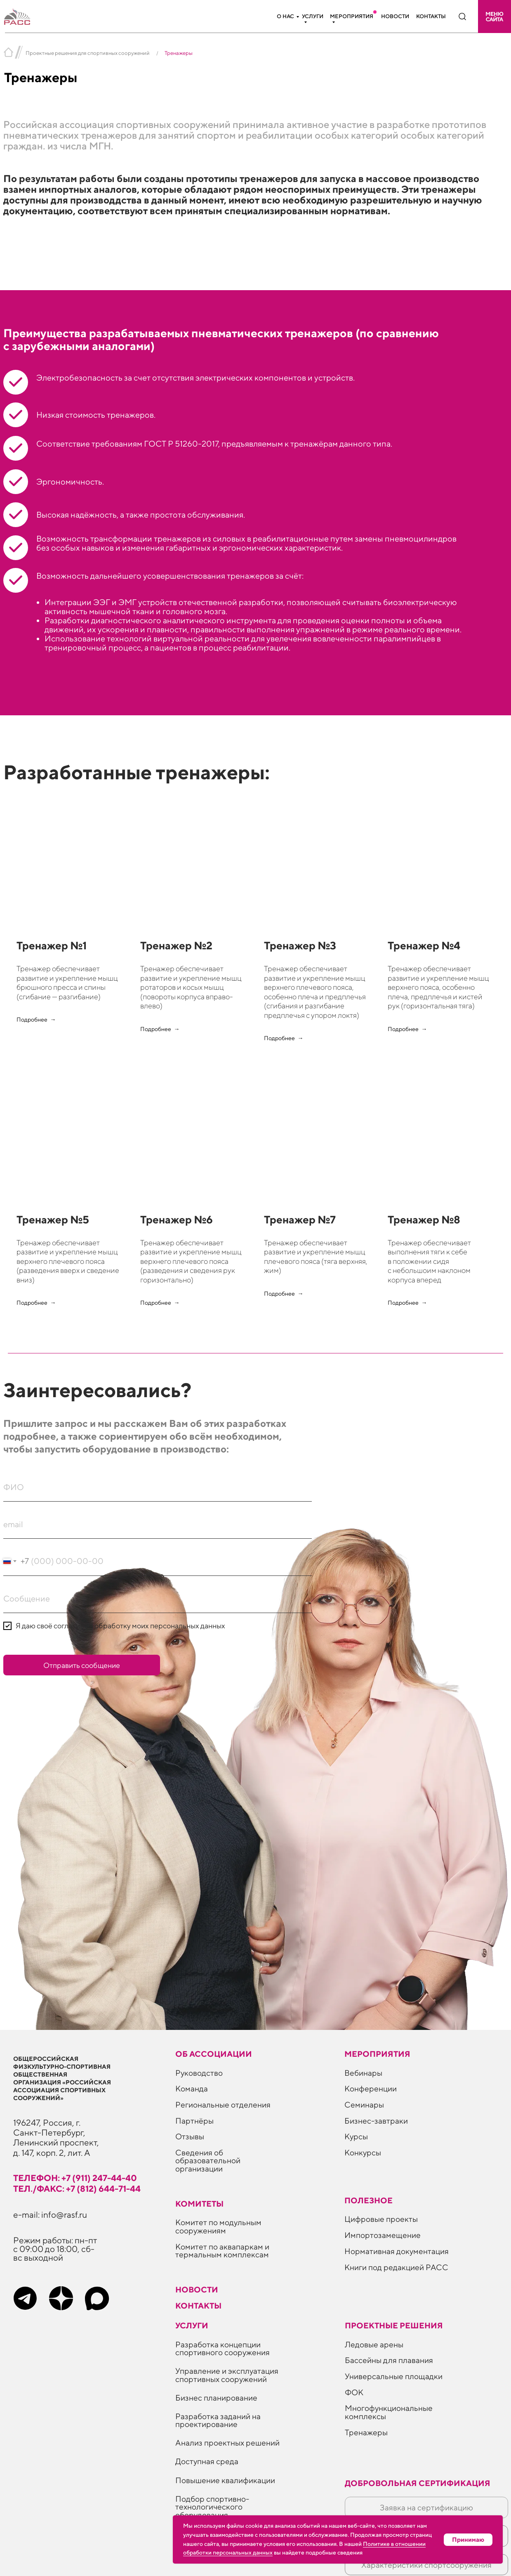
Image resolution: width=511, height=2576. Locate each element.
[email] (157, 1524)
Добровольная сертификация (417, 2483)
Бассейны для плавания (389, 2360)
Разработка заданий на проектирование (218, 2420)
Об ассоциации (213, 2053)
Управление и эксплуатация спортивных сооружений (226, 2374)
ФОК (354, 2392)
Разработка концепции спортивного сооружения (222, 2348)
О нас (285, 16)
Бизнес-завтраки (376, 2120)
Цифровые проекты (381, 2219)
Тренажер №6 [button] (176, 1219)
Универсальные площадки (394, 2376)
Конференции (370, 2088)
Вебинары (363, 2072)
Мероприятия (351, 16)
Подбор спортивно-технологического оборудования (212, 2506)
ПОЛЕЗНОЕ (368, 2200)
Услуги (312, 16)
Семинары (364, 2104)
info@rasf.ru (64, 2214)
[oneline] (157, 1598)
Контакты (431, 16)
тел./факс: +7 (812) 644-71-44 (77, 2188)
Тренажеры (366, 2432)
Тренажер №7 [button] (300, 1219)
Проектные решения (394, 2325)
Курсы (356, 2136)
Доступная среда (206, 2461)
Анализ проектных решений (227, 2442)
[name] (157, 1487)
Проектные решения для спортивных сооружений (88, 53)
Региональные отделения (223, 2104)
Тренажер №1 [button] (51, 945)
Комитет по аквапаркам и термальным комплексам (222, 2250)
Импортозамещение (382, 2235)
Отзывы (189, 2136)
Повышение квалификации (225, 2480)
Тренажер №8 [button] (424, 1219)
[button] (494, 16)
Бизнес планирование (216, 2397)
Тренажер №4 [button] (424, 945)
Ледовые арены (374, 2344)
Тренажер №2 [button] (176, 945)
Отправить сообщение (81, 1665)
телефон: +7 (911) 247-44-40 (75, 2178)
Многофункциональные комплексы (389, 2411)
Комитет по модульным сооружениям (218, 2226)
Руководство (199, 2072)
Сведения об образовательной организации (207, 2160)
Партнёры (194, 2120)
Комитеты (199, 2203)
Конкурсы (362, 2152)
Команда (191, 2088)
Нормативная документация (396, 2251)
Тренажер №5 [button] (52, 1219)
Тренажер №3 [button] (300, 945)
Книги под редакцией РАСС (396, 2267)
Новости (395, 16)
